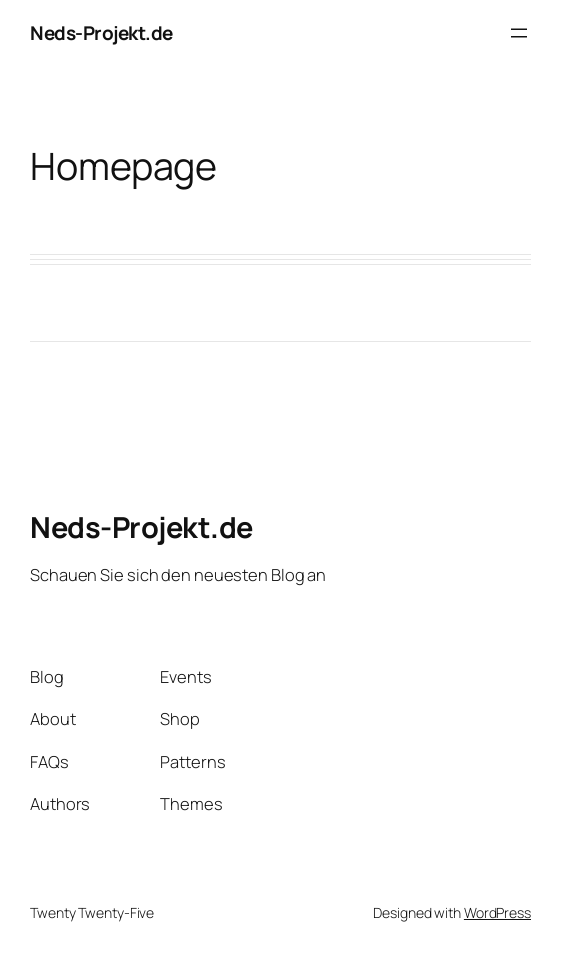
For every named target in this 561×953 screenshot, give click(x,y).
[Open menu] (519, 33)
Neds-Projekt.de (101, 33)
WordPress (497, 912)
